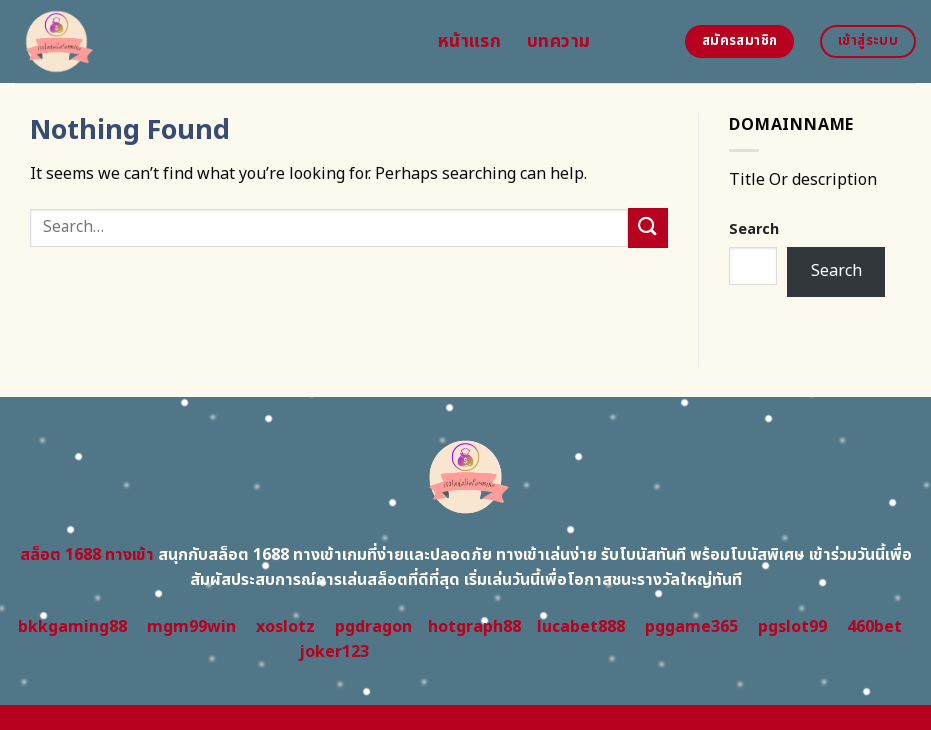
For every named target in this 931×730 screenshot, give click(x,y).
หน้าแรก (469, 41)
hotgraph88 (474, 627)
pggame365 (691, 627)
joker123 (334, 652)
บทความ (558, 41)
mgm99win (191, 627)
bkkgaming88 (72, 627)
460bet (874, 627)
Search (754, 229)
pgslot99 (792, 627)
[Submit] (648, 227)
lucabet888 (581, 627)
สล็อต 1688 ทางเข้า (87, 555)
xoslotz (285, 627)
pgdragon (373, 627)
